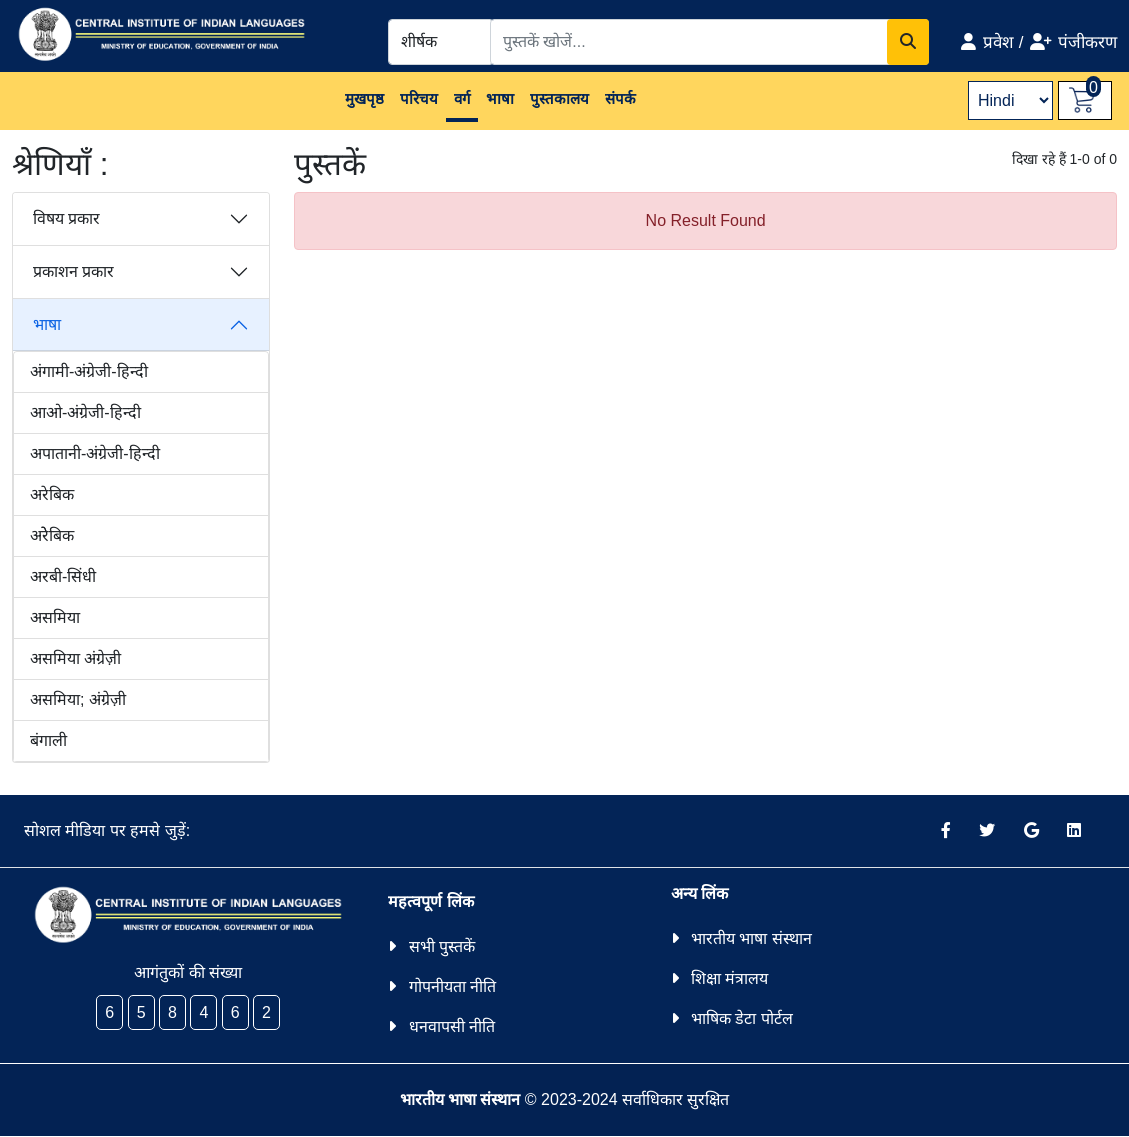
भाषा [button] (500, 98)
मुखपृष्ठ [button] (364, 98)
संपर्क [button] (620, 98)
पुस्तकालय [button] (559, 98)
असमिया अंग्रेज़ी (75, 658)
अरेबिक (52, 494)
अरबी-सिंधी (63, 576)
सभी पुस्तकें (442, 946)
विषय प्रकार (66, 218)
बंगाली (48, 740)
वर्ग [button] (462, 98)
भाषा (47, 324)
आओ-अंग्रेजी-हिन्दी (85, 412)
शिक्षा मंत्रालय (729, 978)
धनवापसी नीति (452, 1026)
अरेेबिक (52, 535)
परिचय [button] (419, 98)
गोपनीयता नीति (452, 986)
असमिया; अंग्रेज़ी (78, 699)
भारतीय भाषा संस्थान (751, 938)
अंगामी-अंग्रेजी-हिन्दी (89, 371)
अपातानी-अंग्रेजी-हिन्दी (95, 453)
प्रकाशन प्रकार (73, 271)
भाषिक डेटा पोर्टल (742, 1018)
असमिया (55, 617)
